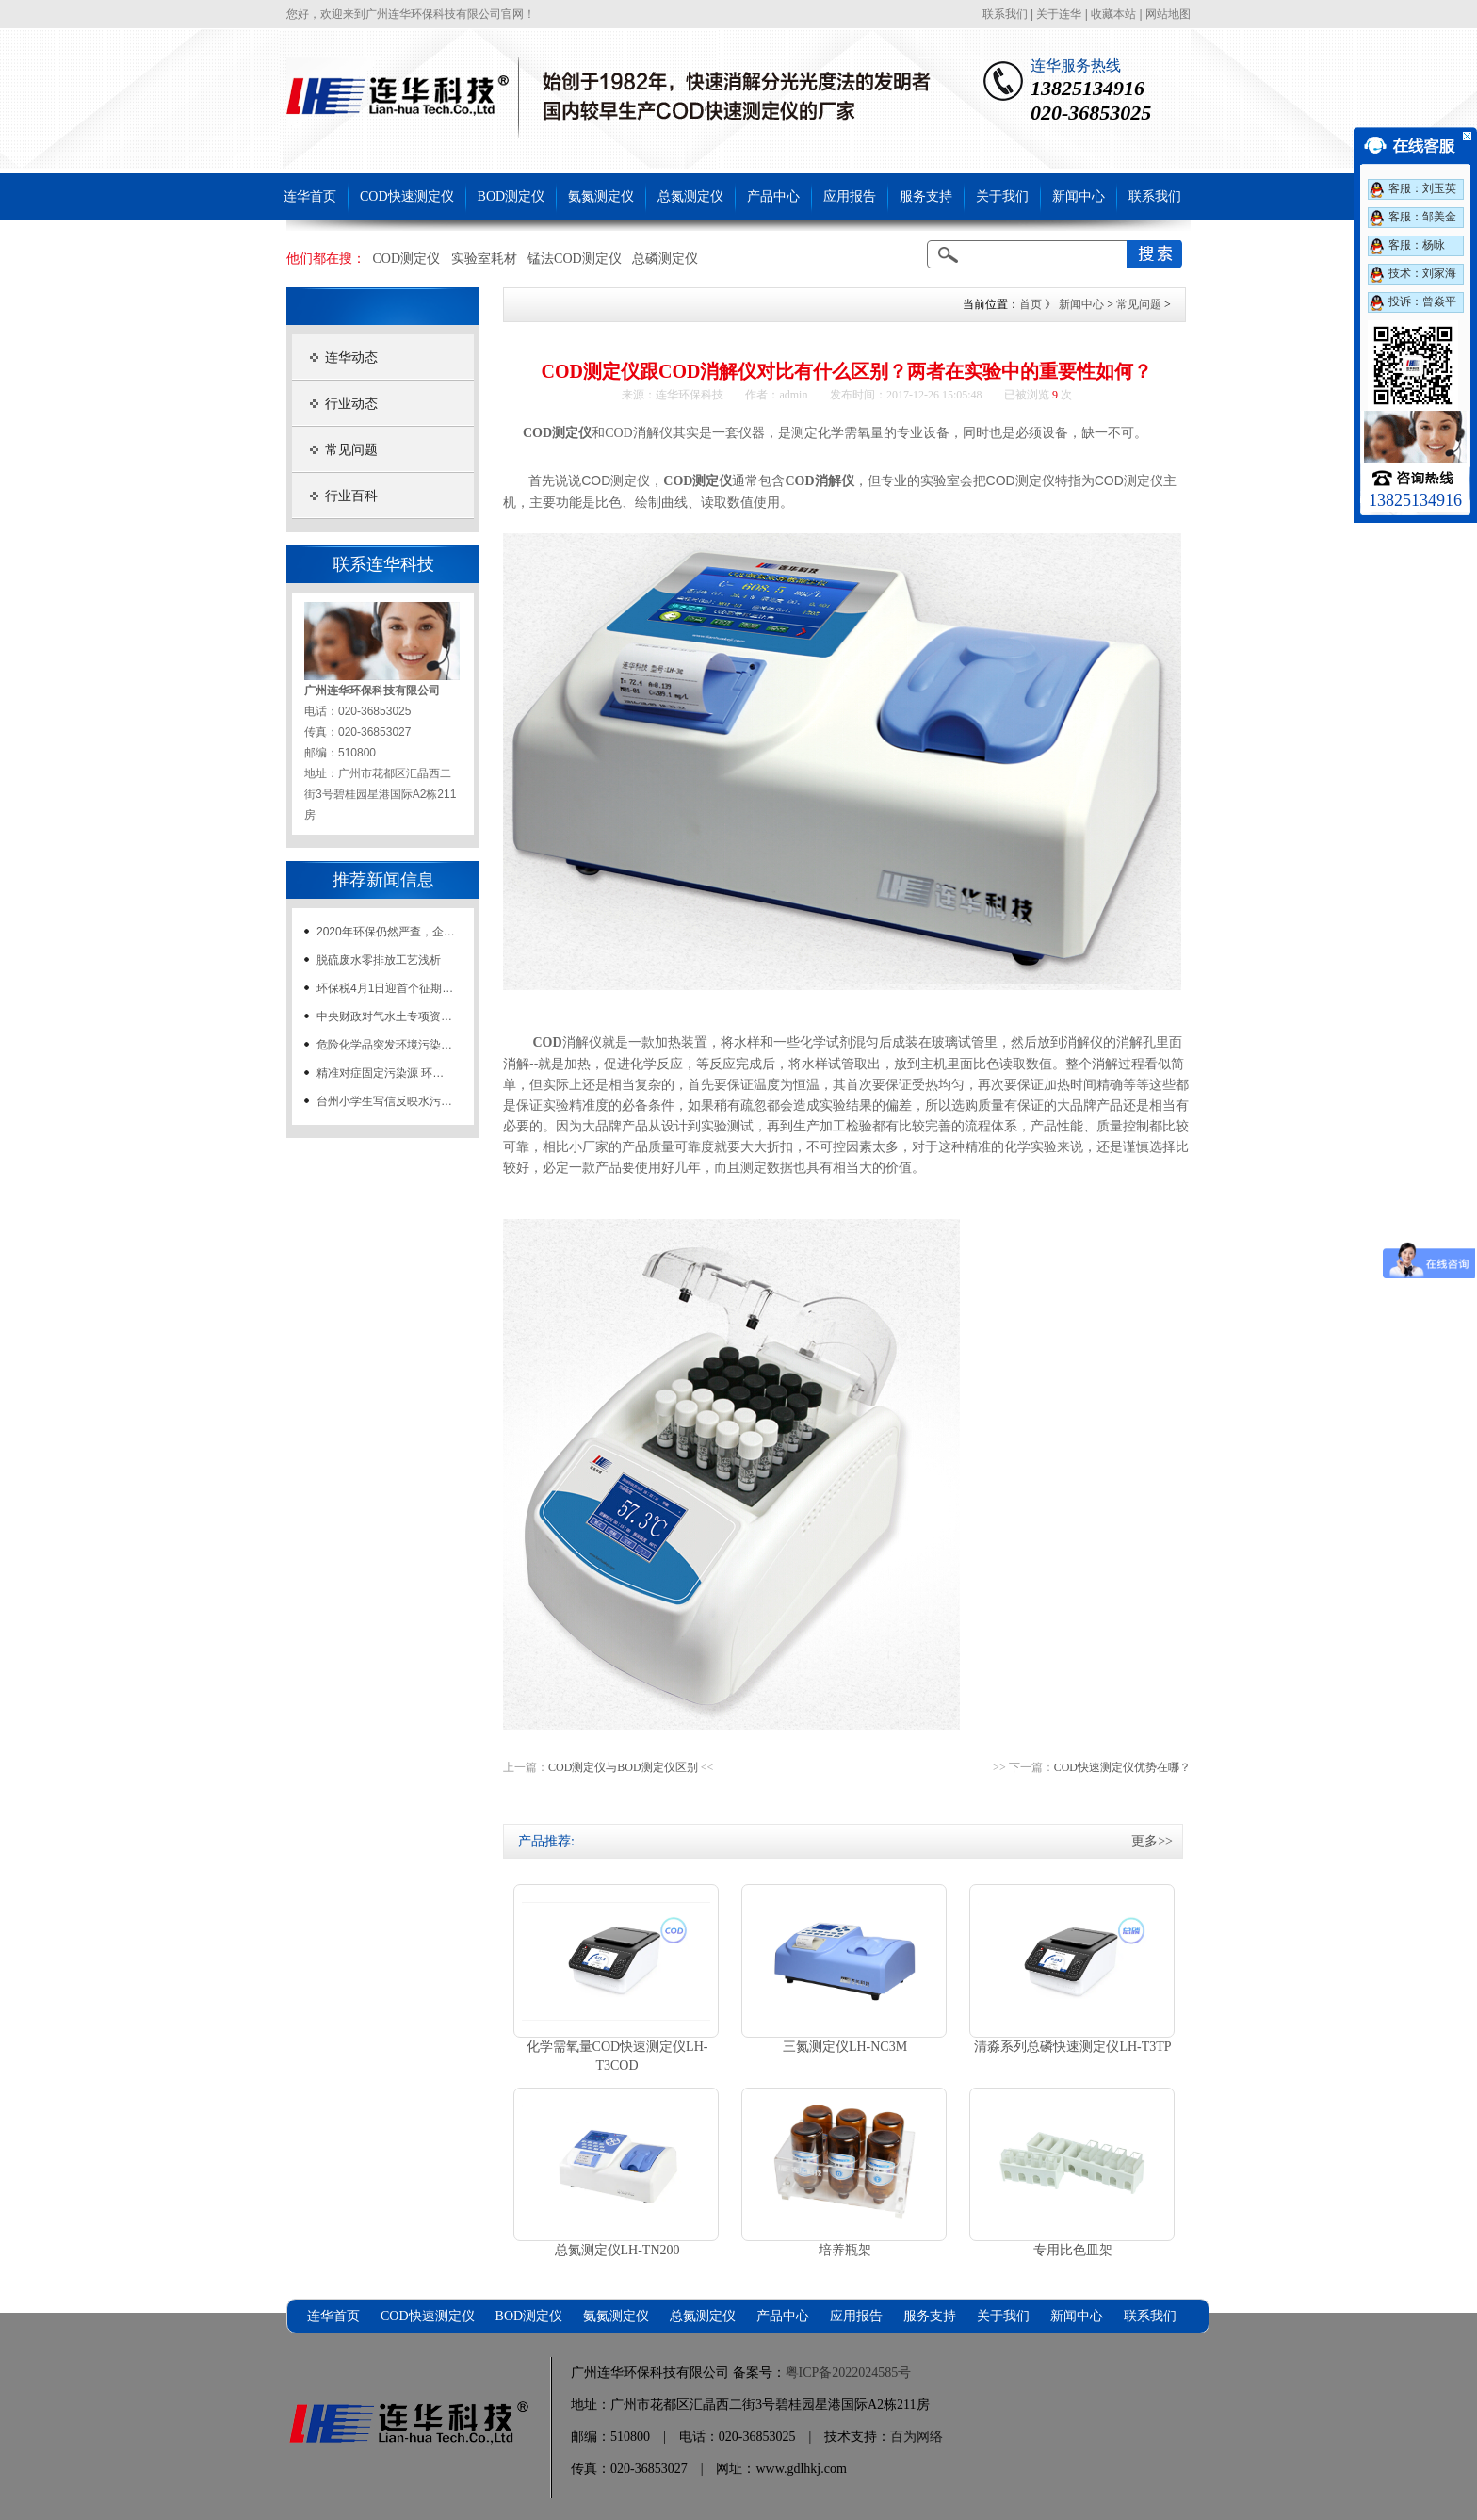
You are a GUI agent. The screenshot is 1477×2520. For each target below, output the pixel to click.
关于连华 (1058, 14)
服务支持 (926, 196)
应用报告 (849, 196)
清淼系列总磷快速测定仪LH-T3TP (1072, 2047)
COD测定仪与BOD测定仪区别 (623, 1767)
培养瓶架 (845, 2250)
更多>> (1152, 1841)
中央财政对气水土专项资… (384, 1016)
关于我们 (1002, 196)
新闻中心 (1078, 196)
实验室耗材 (484, 259)
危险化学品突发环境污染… (384, 1044)
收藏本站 (1113, 14)
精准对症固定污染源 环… (380, 1073)
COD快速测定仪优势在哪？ (1122, 1767)
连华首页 (310, 196)
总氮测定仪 (690, 196)
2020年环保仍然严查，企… (385, 931)
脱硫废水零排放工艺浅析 (378, 960)
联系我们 (1005, 14)
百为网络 (916, 2437)
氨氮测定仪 (601, 196)
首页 (1030, 304)
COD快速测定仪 (407, 196)
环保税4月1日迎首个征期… (384, 988)
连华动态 (351, 357)
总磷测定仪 (665, 259)
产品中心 (773, 196)
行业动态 (351, 404)
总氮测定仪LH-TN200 (617, 2250)
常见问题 (351, 450)
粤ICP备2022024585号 (849, 2373)
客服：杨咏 (1416, 245)
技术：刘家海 (1422, 273)
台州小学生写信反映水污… (384, 1101)
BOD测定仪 (511, 196)
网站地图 (1168, 14)
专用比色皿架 (1072, 2250)
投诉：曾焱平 (1422, 301)
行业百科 (351, 496)
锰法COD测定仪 (575, 259)
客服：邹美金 (1422, 216)
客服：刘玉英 (1422, 188)
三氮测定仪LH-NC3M (845, 2047)
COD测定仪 (407, 259)
